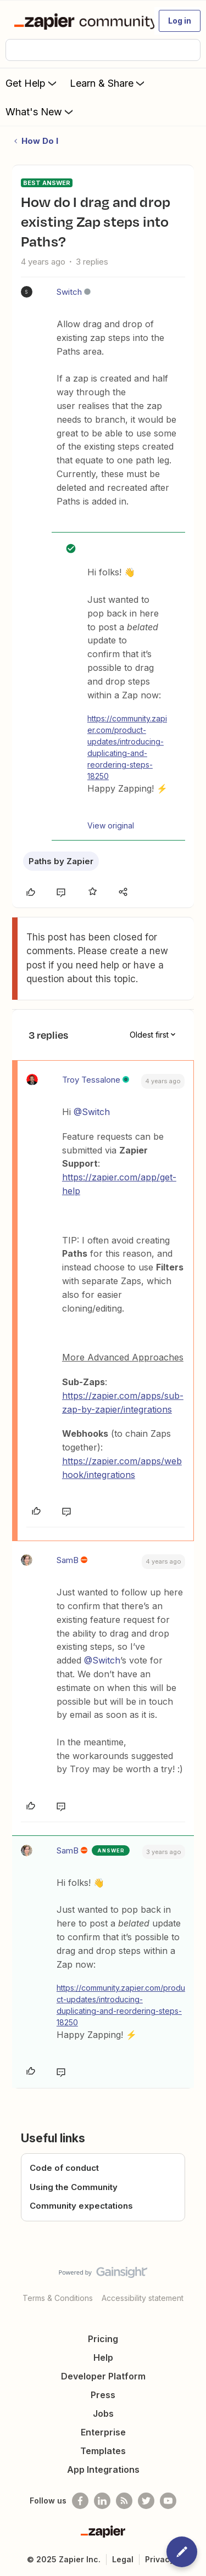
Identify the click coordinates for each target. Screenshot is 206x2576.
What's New (40, 111)
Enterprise (103, 2432)
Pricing (103, 2338)
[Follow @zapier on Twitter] (146, 2501)
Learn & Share (108, 82)
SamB (68, 1560)
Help (103, 2357)
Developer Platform (103, 2376)
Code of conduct (64, 2168)
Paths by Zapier (61, 861)
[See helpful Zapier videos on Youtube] (168, 2501)
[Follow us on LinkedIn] (102, 2501)
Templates (103, 2450)
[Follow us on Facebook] (80, 2501)
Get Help (32, 82)
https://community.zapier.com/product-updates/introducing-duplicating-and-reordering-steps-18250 (127, 747)
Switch (69, 292)
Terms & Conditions (58, 2298)
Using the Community (74, 2187)
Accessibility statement (142, 2298)
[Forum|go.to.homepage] (79, 21)
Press (103, 2394)
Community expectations (81, 2205)
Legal (122, 2559)
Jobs (103, 2413)
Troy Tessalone (91, 1079)
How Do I (39, 141)
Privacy (159, 2559)
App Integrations (103, 2469)
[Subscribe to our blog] (124, 2501)
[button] (180, 21)
